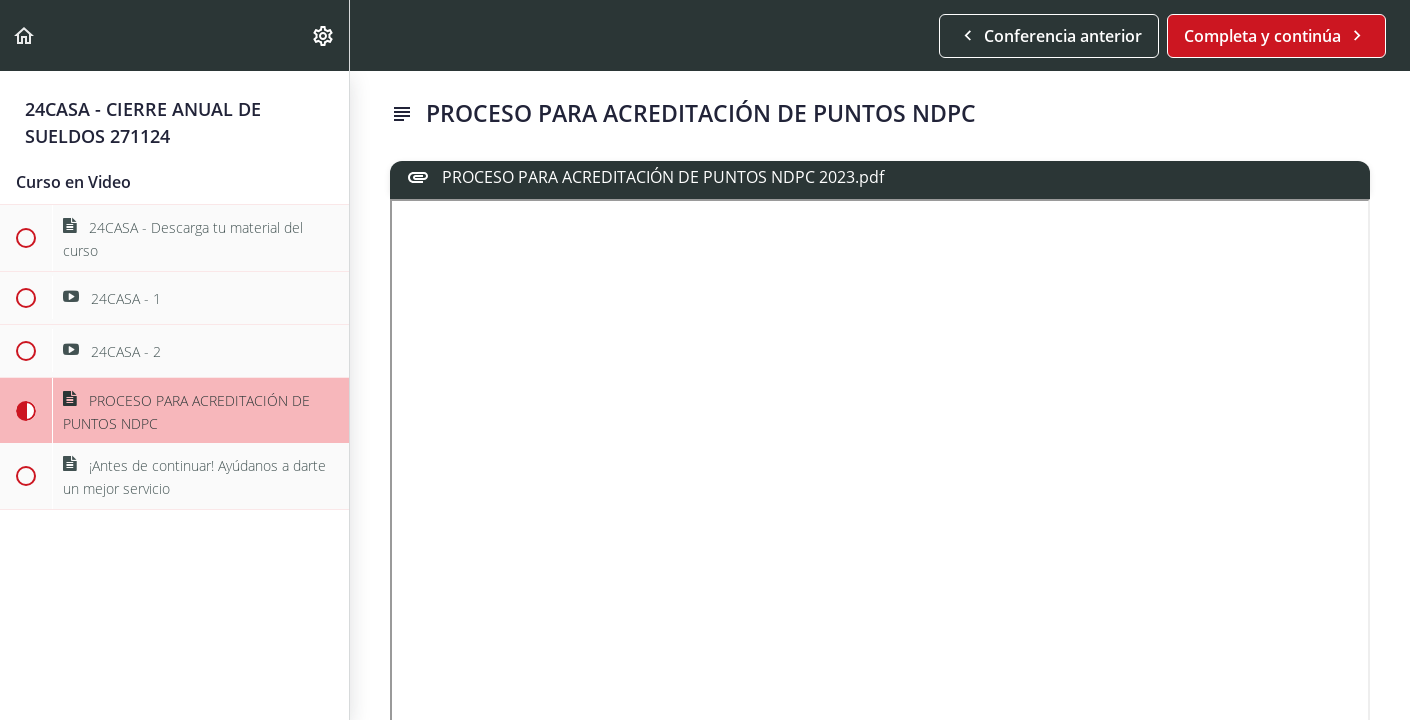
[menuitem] (324, 35)
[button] (25, 35)
